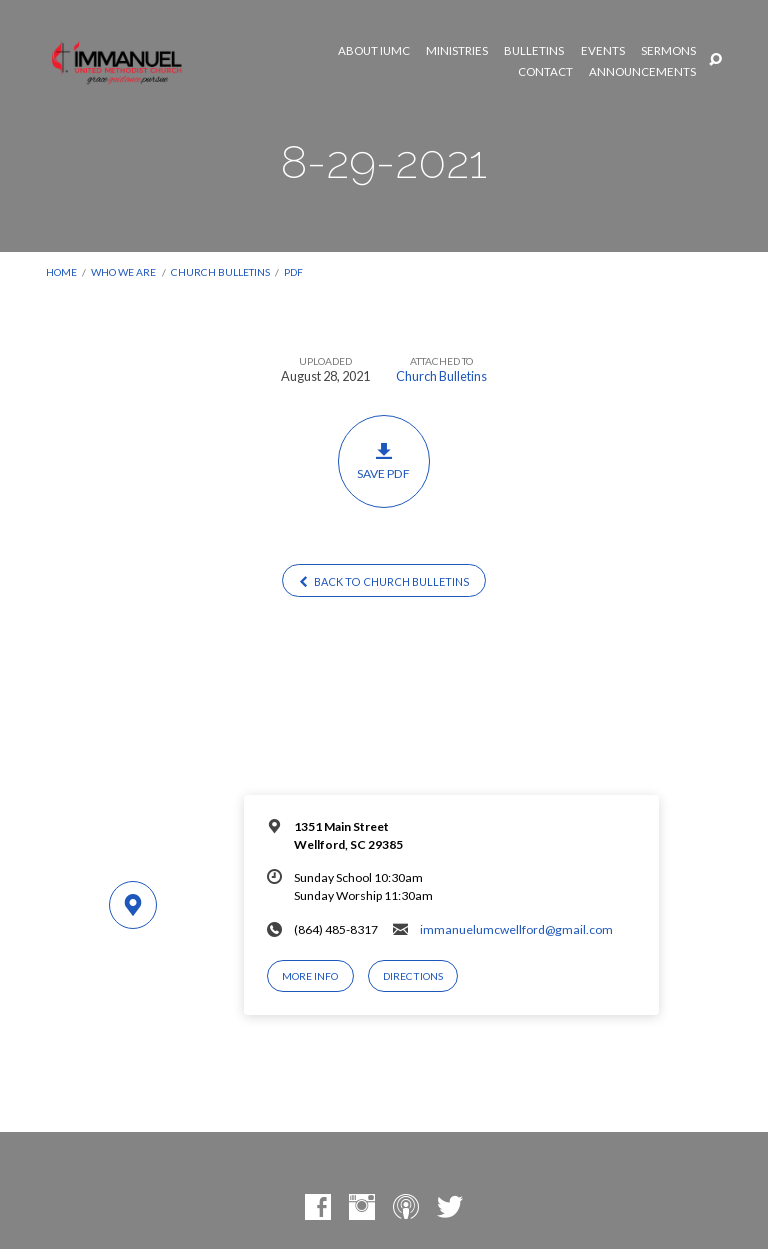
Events (603, 51)
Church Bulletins (220, 272)
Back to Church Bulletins (384, 581)
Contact (545, 72)
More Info (310, 976)
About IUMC (374, 51)
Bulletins (534, 51)
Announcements (642, 72)
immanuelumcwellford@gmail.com (516, 929)
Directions (413, 976)
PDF (293, 272)
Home (61, 272)
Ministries (457, 51)
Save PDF (384, 461)
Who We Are (123, 272)
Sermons (668, 51)
